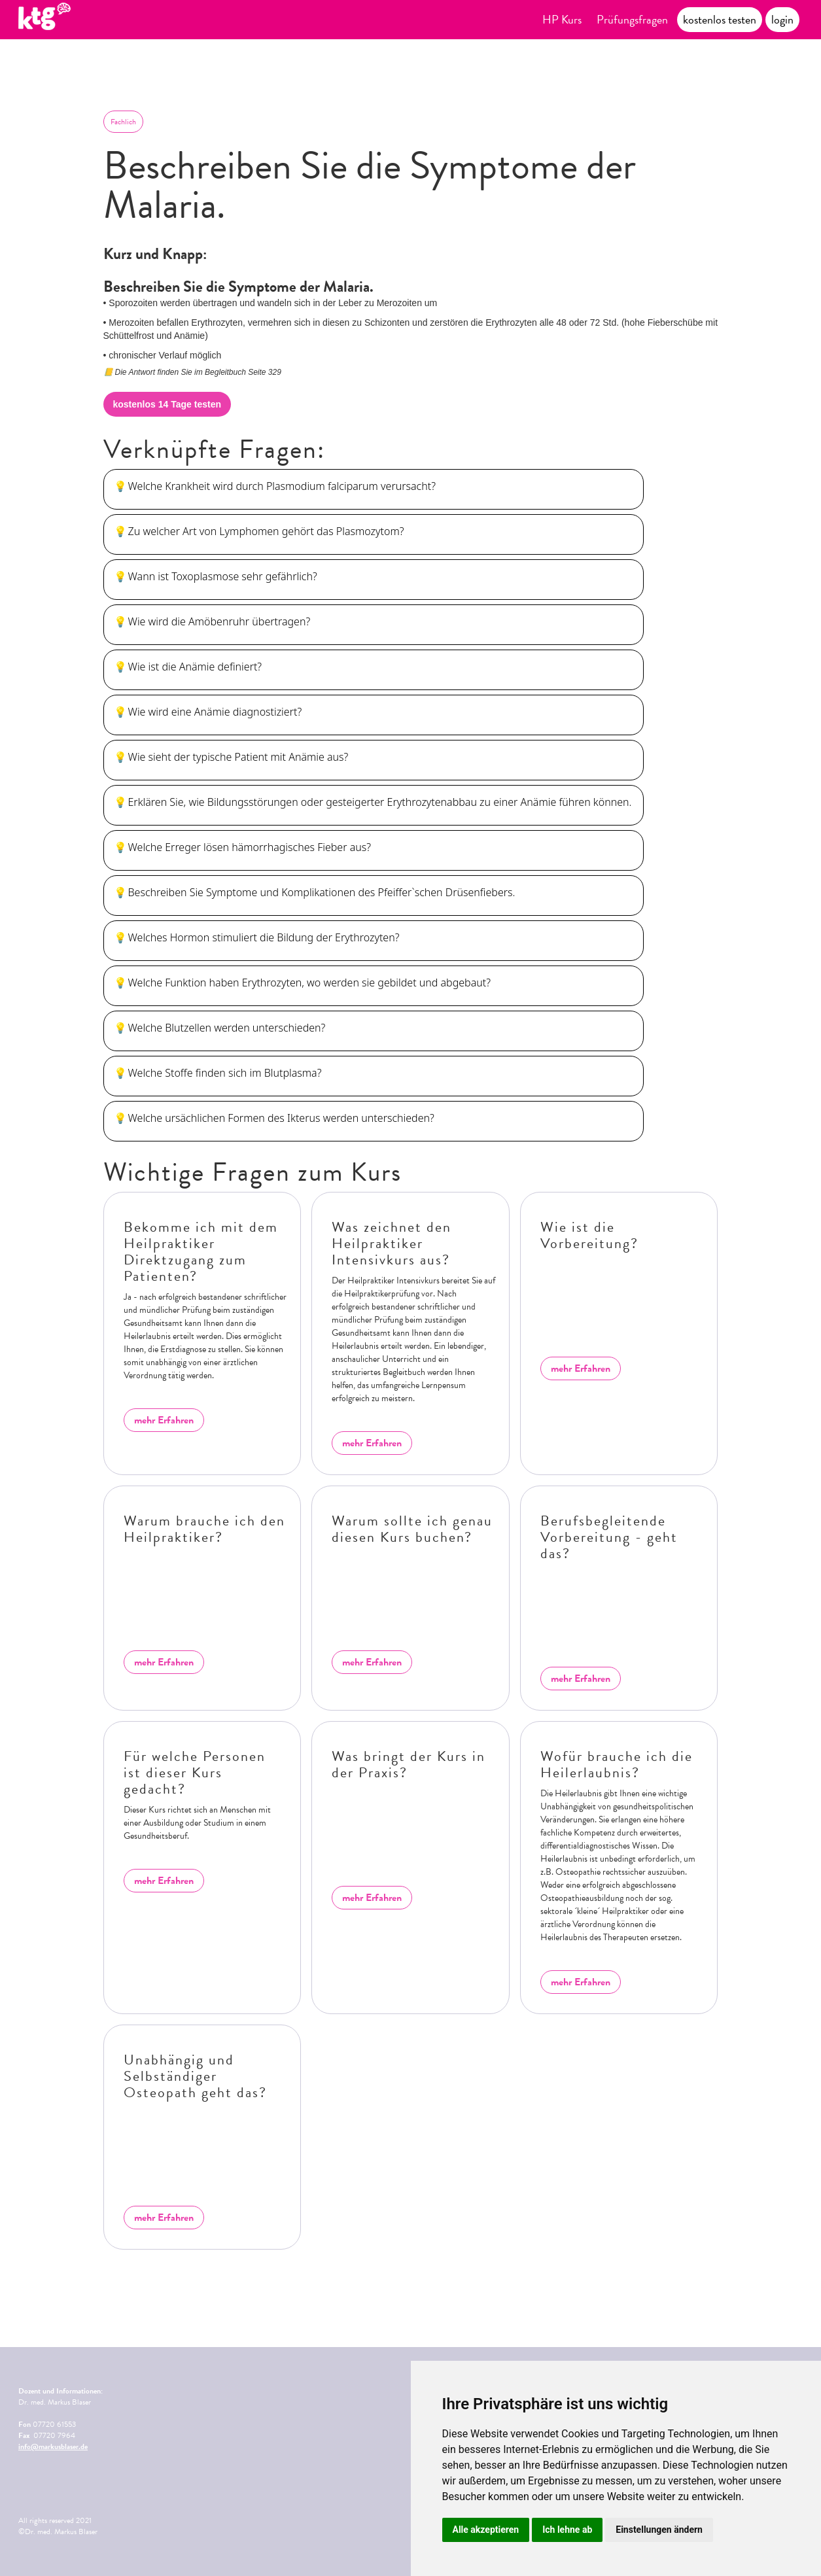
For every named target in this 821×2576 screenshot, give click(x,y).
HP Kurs (562, 19)
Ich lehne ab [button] (567, 2529)
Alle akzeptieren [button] (486, 2529)
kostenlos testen (719, 19)
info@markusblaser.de (53, 2446)
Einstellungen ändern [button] (659, 2529)
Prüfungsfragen (632, 19)
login (782, 19)
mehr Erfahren (164, 1420)
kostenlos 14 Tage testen (167, 404)
